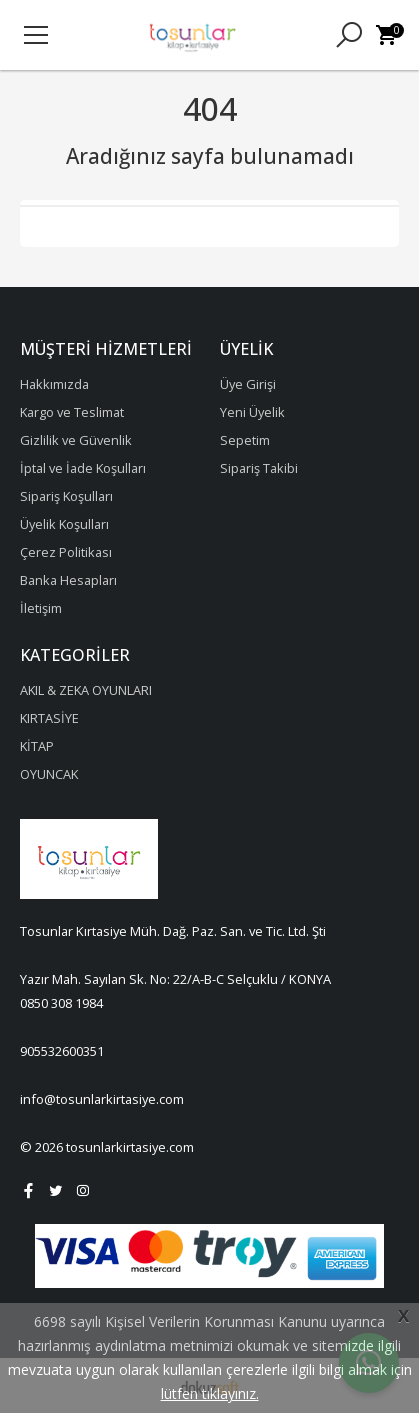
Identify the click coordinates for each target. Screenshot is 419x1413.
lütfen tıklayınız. (210, 1393)
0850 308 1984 (61, 1003)
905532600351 (62, 1051)
